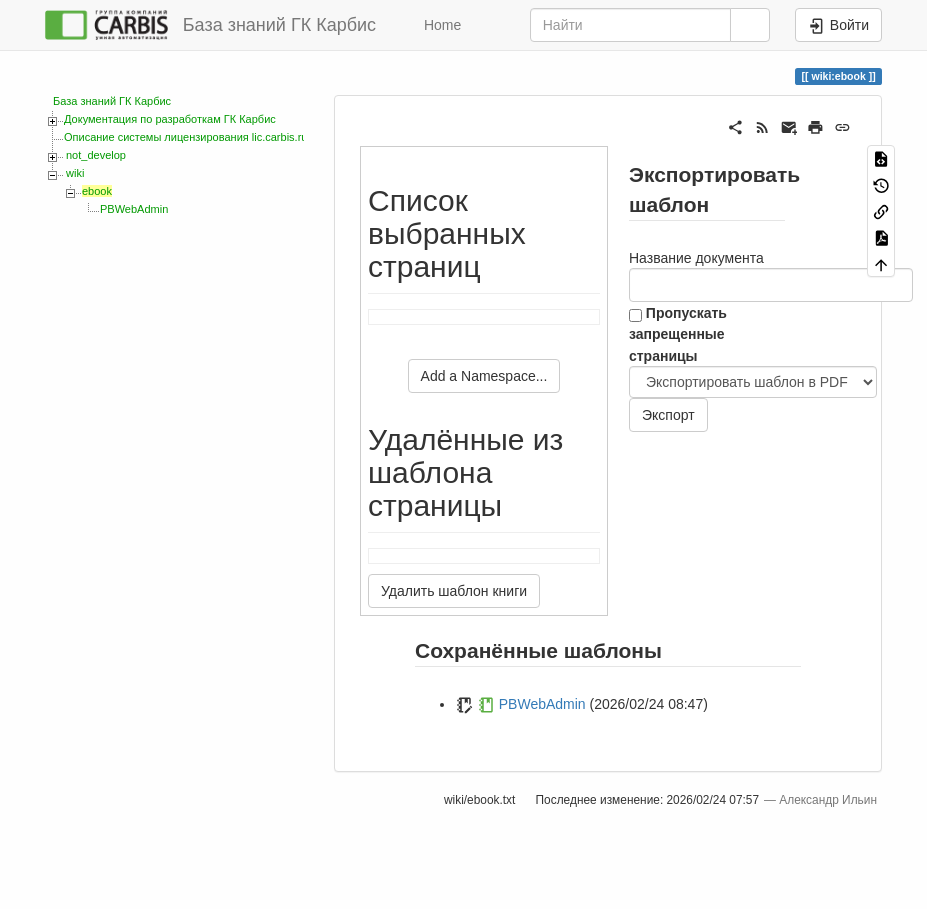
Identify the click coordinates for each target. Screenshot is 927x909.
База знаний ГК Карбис (112, 101)
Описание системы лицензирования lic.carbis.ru (185, 137)
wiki (75, 173)
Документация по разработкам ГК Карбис (170, 119)
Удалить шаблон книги (454, 591)
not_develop (96, 155)
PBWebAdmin (134, 209)
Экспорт (668, 415)
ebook (97, 191)
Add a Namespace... (484, 376)
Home (440, 25)
